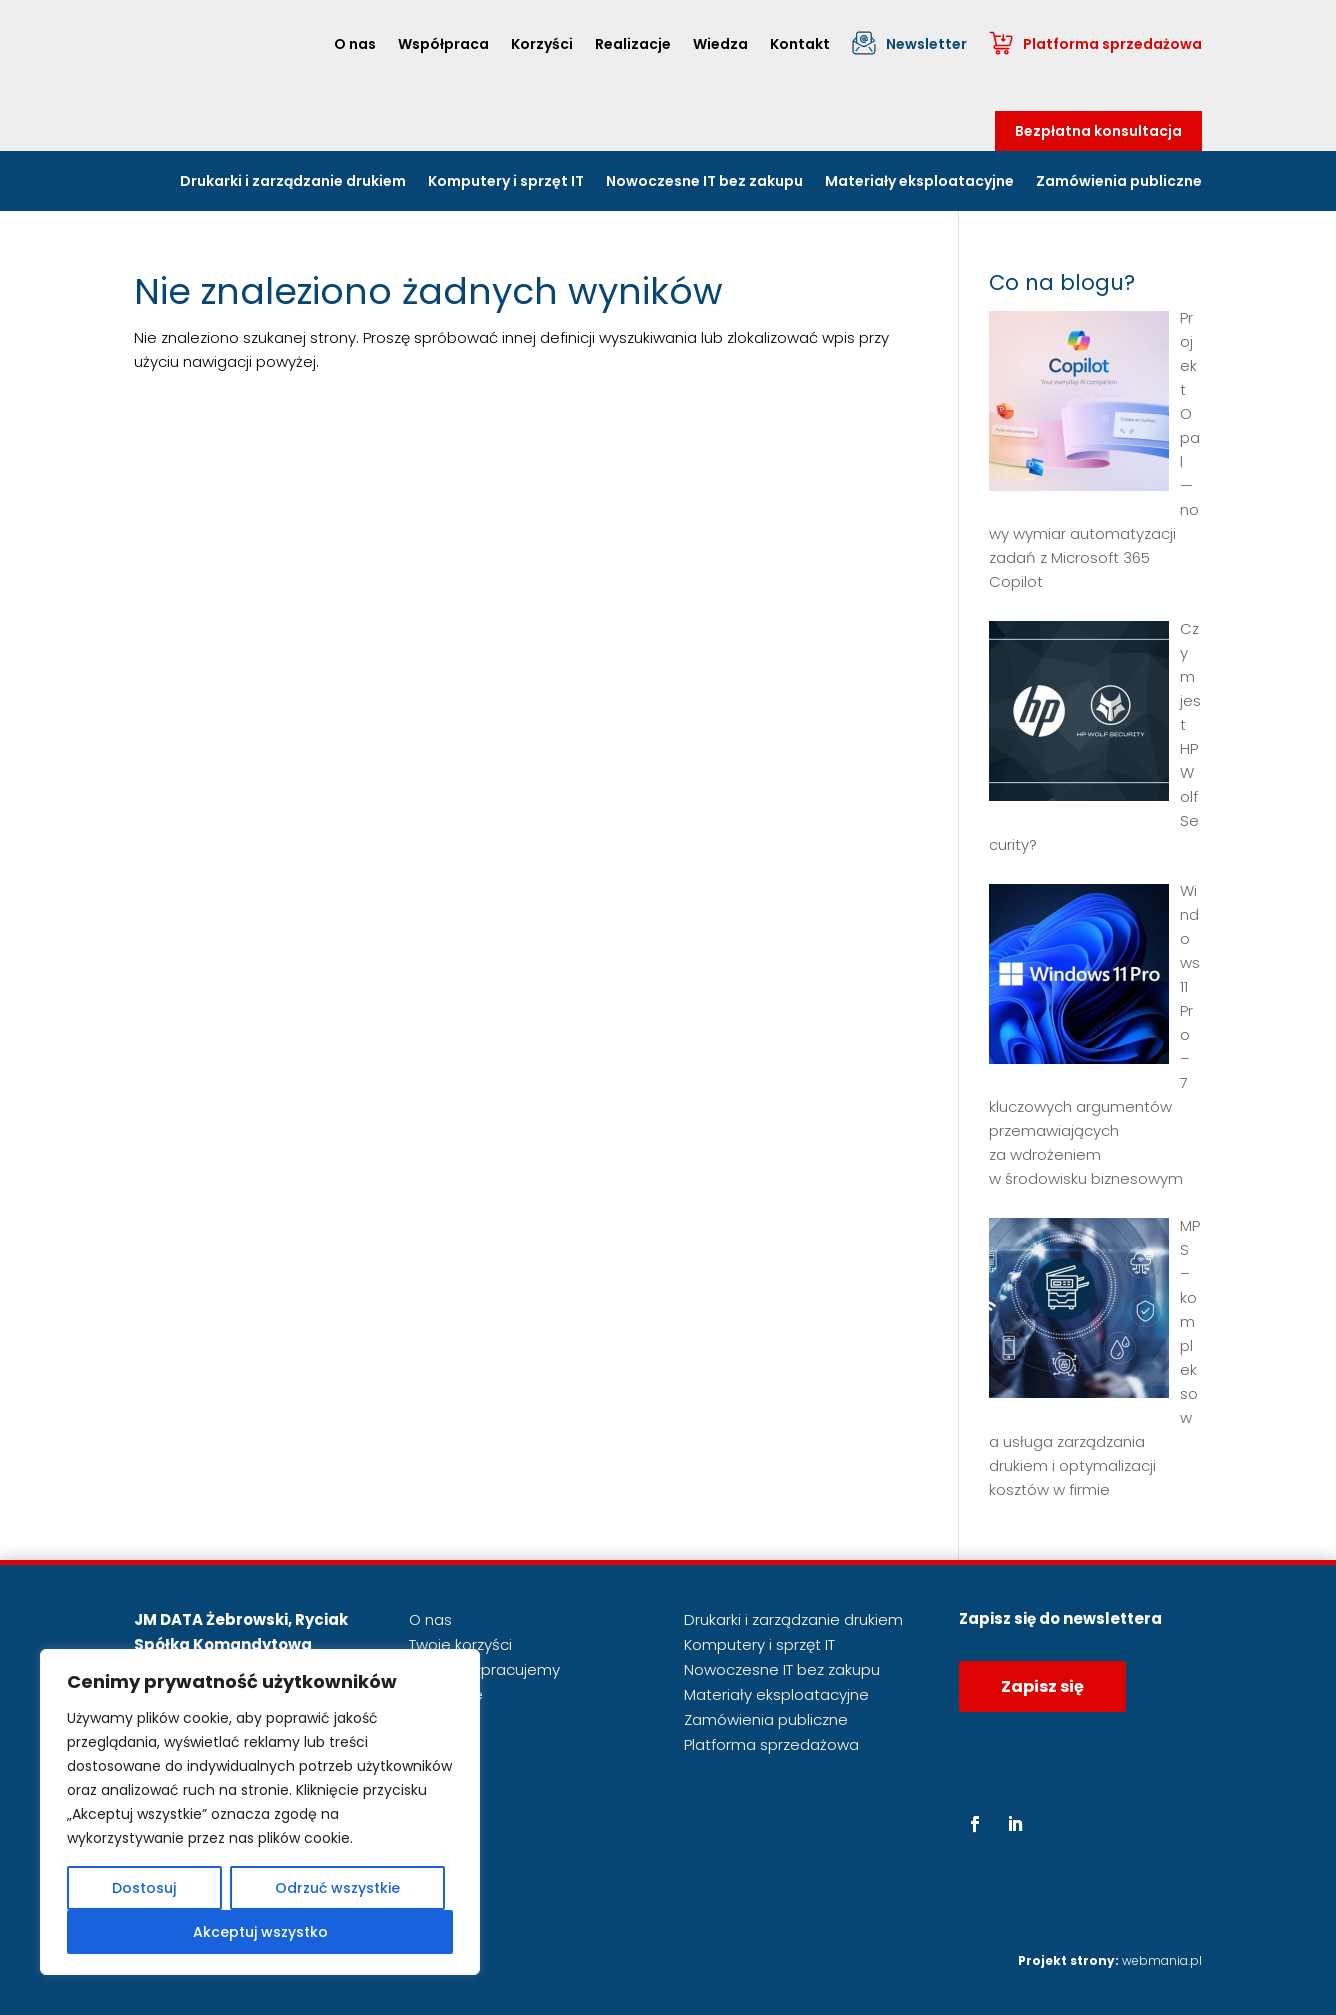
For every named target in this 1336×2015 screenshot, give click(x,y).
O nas (355, 44)
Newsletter (926, 44)
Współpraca (443, 44)
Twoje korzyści (460, 1644)
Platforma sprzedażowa (1112, 44)
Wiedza (720, 44)
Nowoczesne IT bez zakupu (704, 182)
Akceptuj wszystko (260, 1932)
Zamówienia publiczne (1119, 182)
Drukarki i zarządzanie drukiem (293, 182)
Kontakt (800, 44)
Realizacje (633, 44)
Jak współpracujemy (484, 1669)
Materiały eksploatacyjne (919, 182)
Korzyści (542, 44)
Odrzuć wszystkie (337, 1888)
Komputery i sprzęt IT (506, 182)
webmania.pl (1162, 1960)
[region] (260, 1812)
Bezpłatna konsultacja (1098, 131)
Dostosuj (144, 1888)
